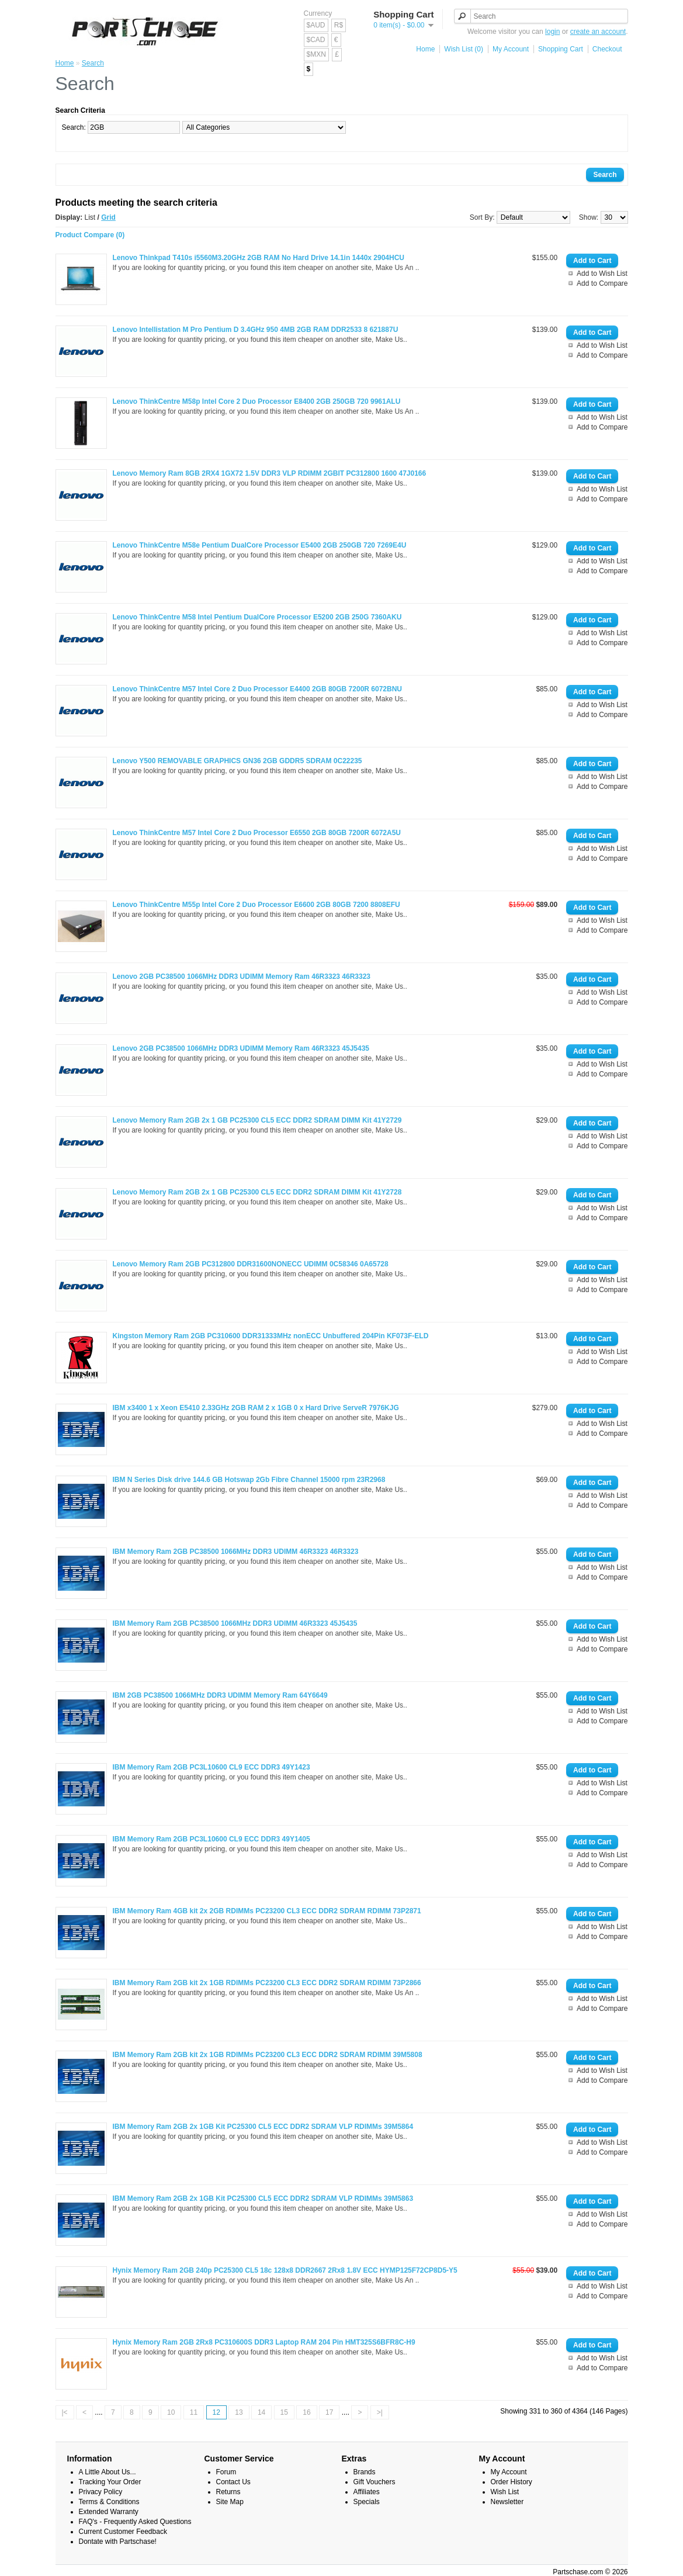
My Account (511, 49)
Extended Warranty (108, 2512)
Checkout (607, 49)
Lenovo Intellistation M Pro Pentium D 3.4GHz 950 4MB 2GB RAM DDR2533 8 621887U (255, 330)
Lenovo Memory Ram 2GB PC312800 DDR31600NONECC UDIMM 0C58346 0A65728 (251, 1264)
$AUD (316, 25)
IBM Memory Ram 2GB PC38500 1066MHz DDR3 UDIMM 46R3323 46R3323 (236, 1551)
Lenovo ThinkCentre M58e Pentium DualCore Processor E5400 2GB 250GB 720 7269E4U (260, 545)
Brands (364, 2472)
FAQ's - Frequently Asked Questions (135, 2522)
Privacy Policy (101, 2492)
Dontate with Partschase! (118, 2541)
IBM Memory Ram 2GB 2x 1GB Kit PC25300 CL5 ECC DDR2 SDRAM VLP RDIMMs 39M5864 (263, 2127)
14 (261, 2412)
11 (193, 2412)
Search (93, 63)
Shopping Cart (560, 49)
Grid (108, 217)
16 (306, 2412)
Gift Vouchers (374, 2482)
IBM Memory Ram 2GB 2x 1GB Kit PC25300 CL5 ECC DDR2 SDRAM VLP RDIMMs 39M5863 (263, 2198)
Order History (511, 2482)
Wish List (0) (463, 49)
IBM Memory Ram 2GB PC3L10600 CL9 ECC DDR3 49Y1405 (211, 1839)
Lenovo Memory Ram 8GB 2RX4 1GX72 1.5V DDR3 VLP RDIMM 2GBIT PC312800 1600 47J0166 (270, 473)
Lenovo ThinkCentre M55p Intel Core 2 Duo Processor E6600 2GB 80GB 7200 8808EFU (256, 905)
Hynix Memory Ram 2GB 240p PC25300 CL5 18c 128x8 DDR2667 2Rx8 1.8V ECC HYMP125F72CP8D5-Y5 (285, 2270)
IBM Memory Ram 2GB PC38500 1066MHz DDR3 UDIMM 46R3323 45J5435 (235, 1623)
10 (171, 2412)
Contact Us (233, 2482)
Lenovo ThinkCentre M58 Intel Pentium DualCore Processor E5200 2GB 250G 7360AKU (257, 617)
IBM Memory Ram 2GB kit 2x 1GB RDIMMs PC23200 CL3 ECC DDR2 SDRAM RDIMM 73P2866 (267, 1983)
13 (238, 2412)
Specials (366, 2502)
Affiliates (366, 2492)
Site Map (230, 2502)
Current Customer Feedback (123, 2531)
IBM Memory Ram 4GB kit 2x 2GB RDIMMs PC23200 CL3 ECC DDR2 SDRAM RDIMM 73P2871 (267, 1911)
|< (65, 2412)
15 (284, 2412)
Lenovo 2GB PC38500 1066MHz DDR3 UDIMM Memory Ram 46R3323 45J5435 (241, 1048)
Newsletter (507, 2502)
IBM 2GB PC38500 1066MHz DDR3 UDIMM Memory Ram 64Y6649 (220, 1695)
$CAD (316, 40)
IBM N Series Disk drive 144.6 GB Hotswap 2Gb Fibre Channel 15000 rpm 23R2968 (249, 1480)
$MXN (316, 54)
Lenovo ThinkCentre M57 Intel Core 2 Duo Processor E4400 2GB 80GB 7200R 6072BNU (258, 689)
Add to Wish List (602, 273)
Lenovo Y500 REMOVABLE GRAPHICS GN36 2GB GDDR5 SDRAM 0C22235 (237, 761)
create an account (598, 31)
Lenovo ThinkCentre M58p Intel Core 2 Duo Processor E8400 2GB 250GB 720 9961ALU (257, 401)
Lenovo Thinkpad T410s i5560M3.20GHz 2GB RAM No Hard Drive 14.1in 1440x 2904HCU (259, 258)
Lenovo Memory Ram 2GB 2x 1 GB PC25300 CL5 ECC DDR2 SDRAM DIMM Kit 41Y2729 (257, 1120)
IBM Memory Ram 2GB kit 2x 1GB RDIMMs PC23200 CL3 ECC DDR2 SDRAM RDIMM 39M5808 (267, 2055)
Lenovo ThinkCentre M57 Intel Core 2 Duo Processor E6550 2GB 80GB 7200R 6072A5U (257, 833)
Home (425, 49)
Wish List (505, 2492)
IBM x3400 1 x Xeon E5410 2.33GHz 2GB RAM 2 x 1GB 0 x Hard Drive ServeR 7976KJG (256, 1408)
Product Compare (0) (90, 235)
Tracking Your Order (110, 2482)
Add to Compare (602, 283)
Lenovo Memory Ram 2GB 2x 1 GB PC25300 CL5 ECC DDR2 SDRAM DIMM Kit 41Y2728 (257, 1192)
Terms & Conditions (109, 2502)
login (552, 31)
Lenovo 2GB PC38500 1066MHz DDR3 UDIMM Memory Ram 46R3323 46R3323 (242, 976)
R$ (338, 25)
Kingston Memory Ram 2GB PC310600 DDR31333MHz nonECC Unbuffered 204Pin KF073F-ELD (271, 1336)
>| (380, 2412)
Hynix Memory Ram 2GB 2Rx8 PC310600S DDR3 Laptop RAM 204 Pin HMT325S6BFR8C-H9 (264, 2342)
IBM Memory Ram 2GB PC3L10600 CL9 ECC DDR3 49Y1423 (211, 1767)
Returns (228, 2492)
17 (329, 2412)
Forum (226, 2472)
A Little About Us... (107, 2472)
